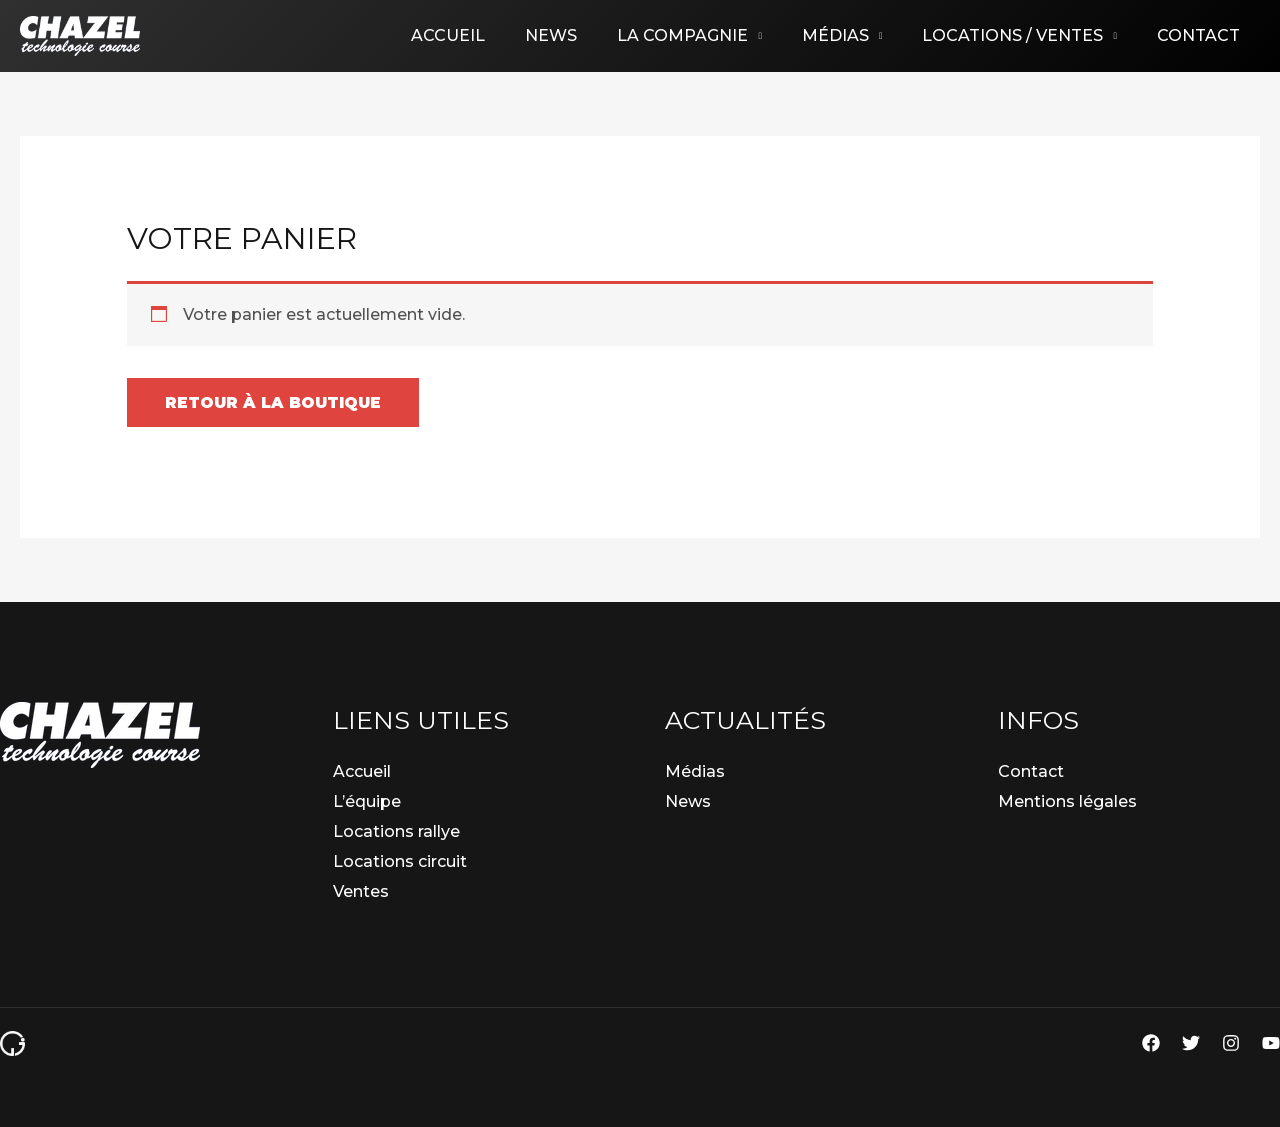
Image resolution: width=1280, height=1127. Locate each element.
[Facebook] (1151, 1043)
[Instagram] (1231, 1043)
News (587, 35)
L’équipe (367, 801)
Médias (855, 35)
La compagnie (710, 35)
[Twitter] (1191, 1043)
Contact (1202, 35)
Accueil (492, 35)
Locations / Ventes (1024, 35)
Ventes (361, 891)
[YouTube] (1271, 1043)
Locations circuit (400, 861)
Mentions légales (1067, 801)
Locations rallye (396, 831)
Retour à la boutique (276, 402)
